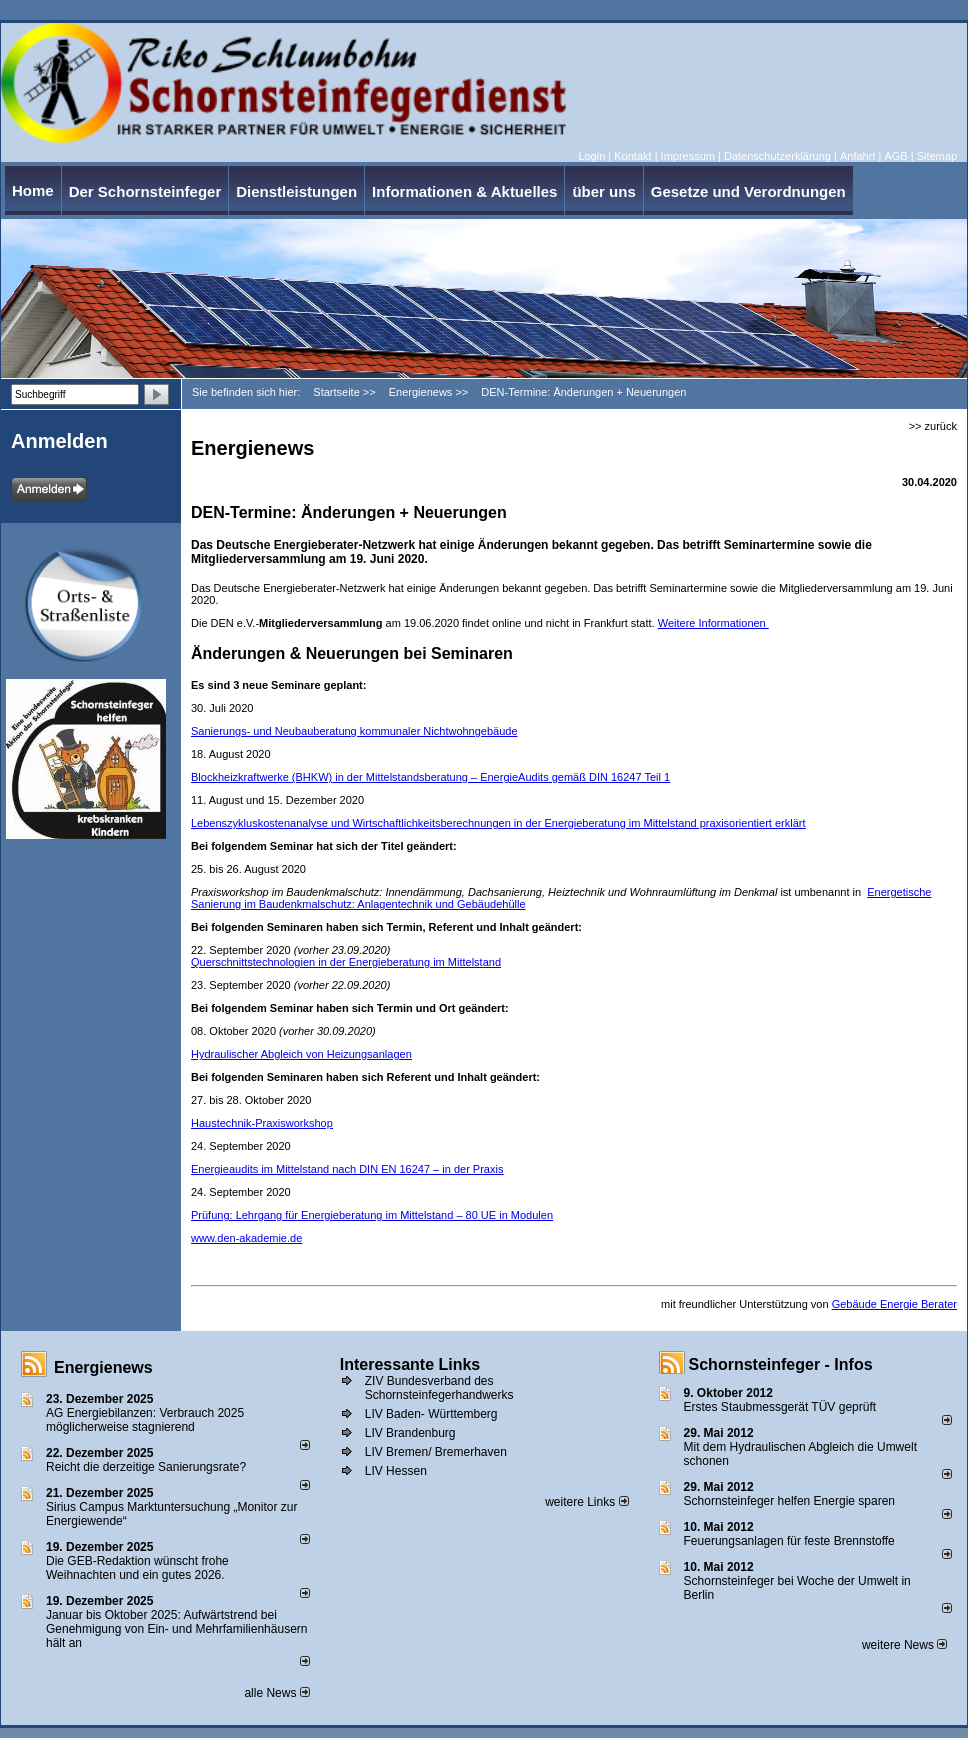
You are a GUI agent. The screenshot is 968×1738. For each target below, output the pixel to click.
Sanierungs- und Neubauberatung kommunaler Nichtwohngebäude (354, 731)
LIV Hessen (396, 1471)
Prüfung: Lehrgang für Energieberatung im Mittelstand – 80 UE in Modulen (372, 1215)
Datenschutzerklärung (777, 156)
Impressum (688, 156)
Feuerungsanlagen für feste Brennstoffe (789, 1541)
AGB (895, 156)
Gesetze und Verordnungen (748, 191)
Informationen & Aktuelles (464, 191)
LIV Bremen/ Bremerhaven (436, 1452)
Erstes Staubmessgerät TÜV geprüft (780, 1407)
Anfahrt (857, 156)
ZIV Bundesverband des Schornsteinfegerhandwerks (439, 1388)
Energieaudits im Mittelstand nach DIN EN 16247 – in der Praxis (347, 1169)
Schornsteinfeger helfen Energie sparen (789, 1501)
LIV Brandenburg (410, 1433)
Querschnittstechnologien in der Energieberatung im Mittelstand (346, 962)
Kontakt (632, 156)
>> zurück (933, 426)
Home (33, 190)
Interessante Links (410, 1364)
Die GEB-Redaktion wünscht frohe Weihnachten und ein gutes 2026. (137, 1568)
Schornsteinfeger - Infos (781, 1364)
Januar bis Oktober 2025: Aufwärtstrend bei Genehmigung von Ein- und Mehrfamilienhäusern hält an (177, 1629)
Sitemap (937, 156)
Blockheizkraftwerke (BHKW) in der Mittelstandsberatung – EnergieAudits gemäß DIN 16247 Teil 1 (430, 777)
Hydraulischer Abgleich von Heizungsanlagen (301, 1054)
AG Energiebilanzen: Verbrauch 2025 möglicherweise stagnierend (145, 1420)
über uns (603, 191)
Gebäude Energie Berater (894, 1304)
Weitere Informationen (713, 623)
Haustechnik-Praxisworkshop (262, 1123)
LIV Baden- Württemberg (431, 1414)
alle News (276, 1693)
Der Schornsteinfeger (145, 191)
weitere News (904, 1645)
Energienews (103, 1367)
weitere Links (586, 1502)
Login (591, 156)
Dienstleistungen (296, 191)
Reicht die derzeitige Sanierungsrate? (154, 1467)
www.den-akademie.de (246, 1238)
